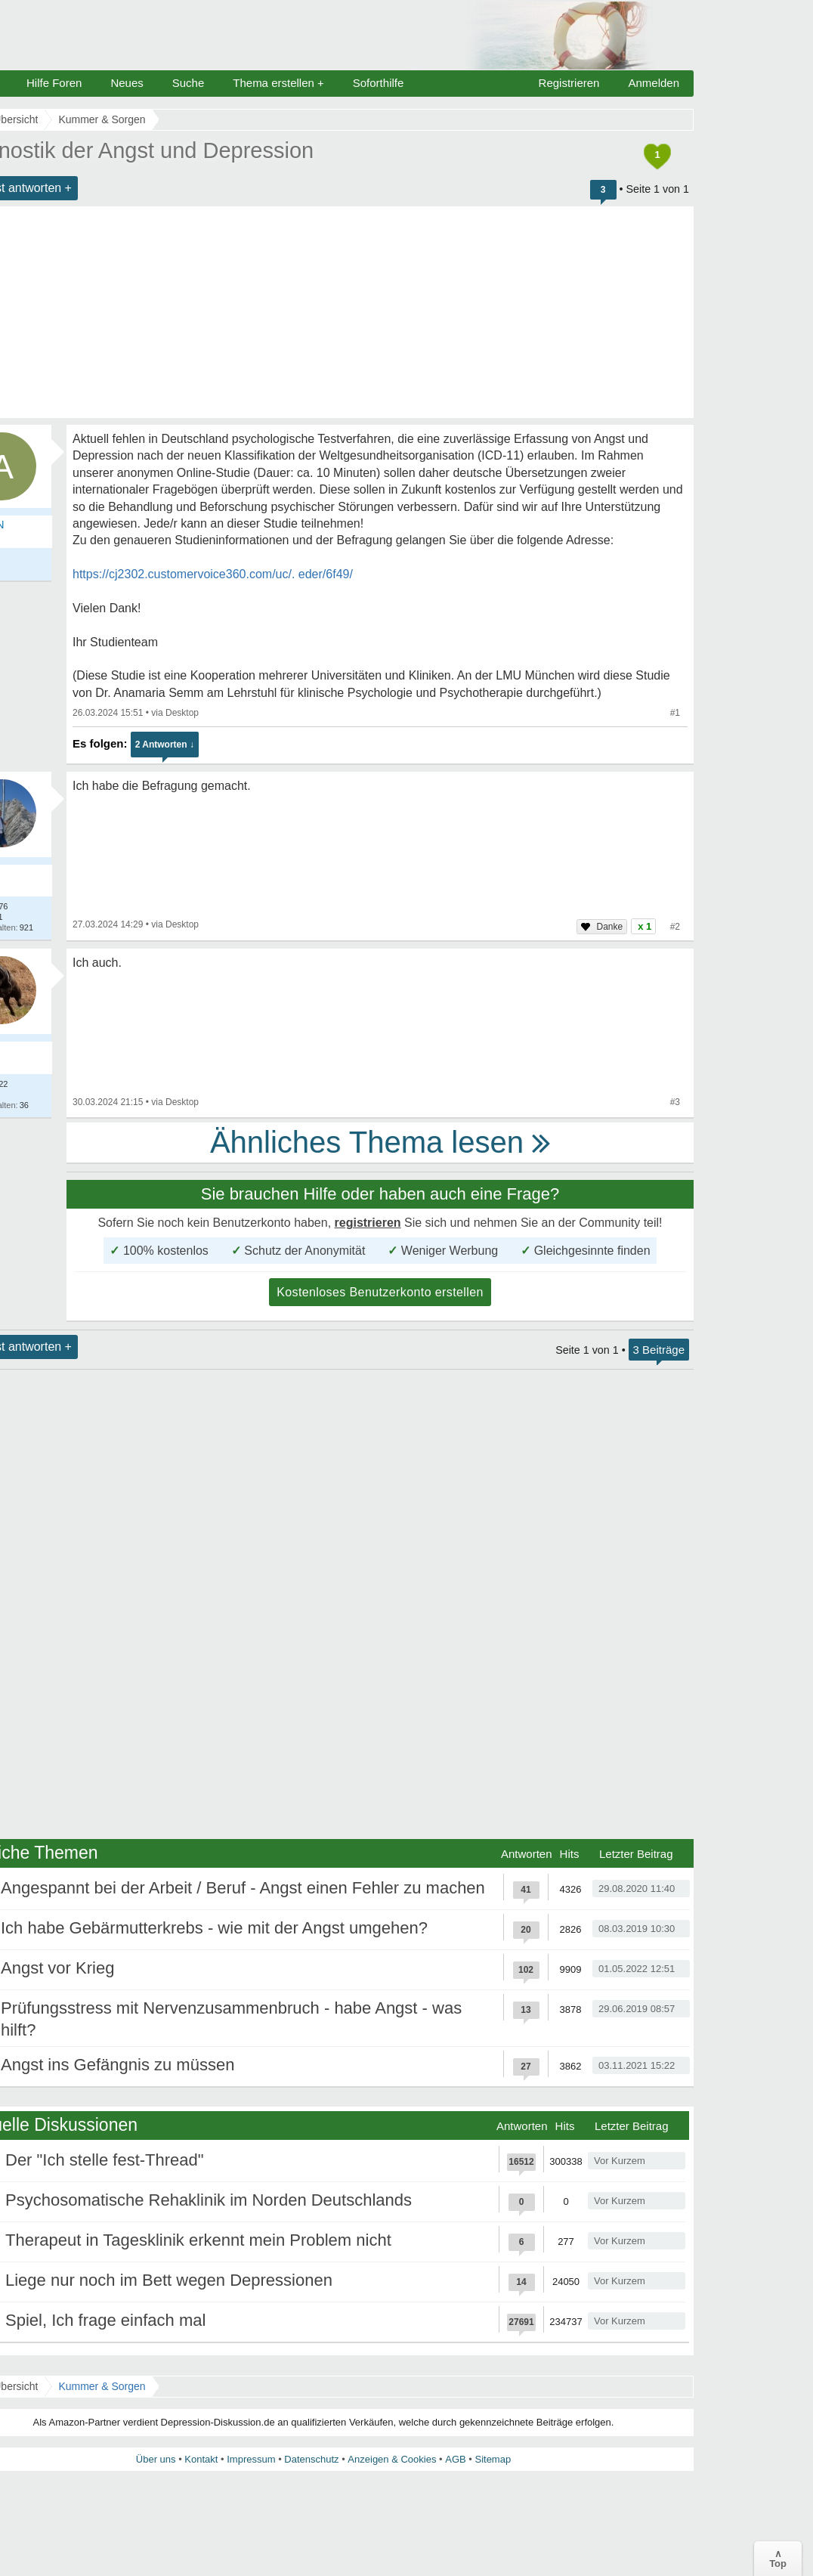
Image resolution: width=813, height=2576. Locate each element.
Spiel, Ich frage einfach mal (105, 2320)
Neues (126, 82)
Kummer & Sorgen (101, 2386)
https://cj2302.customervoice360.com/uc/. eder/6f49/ (213, 574)
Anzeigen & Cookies (392, 2459)
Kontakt (201, 2459)
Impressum (251, 2459)
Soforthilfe (378, 82)
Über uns (156, 2459)
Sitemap (493, 2459)
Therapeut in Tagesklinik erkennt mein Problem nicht (198, 2240)
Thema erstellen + (278, 82)
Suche (188, 82)
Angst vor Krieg (57, 1967)
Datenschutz (311, 2459)
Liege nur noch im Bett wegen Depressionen (168, 2280)
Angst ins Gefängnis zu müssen (117, 2064)
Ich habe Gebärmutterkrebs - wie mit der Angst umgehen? (214, 1927)
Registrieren (569, 82)
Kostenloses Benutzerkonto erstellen (380, 1292)
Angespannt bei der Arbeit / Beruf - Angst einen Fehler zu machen (243, 1887)
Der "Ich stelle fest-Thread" (104, 2159)
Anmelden (653, 82)
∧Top (778, 2558)
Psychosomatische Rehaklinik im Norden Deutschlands (208, 2200)
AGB (455, 2459)
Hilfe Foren (54, 82)
